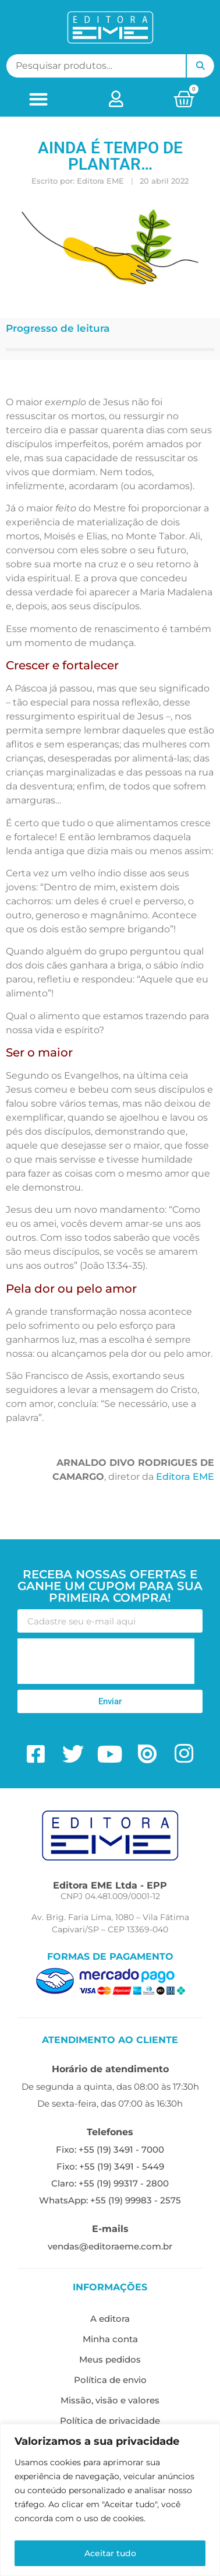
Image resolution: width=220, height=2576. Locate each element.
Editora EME (185, 1476)
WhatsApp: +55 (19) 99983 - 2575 (110, 2200)
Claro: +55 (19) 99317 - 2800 (110, 2183)
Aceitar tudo (110, 2553)
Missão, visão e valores (110, 2400)
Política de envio (110, 2379)
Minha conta (110, 2339)
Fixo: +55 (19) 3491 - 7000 (110, 2149)
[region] (110, 2500)
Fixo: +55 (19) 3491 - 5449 (110, 2166)
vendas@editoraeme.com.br (110, 2246)
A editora (110, 2318)
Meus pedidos (110, 2359)
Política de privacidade (110, 2420)
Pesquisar (200, 66)
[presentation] (105, 1661)
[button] (39, 99)
